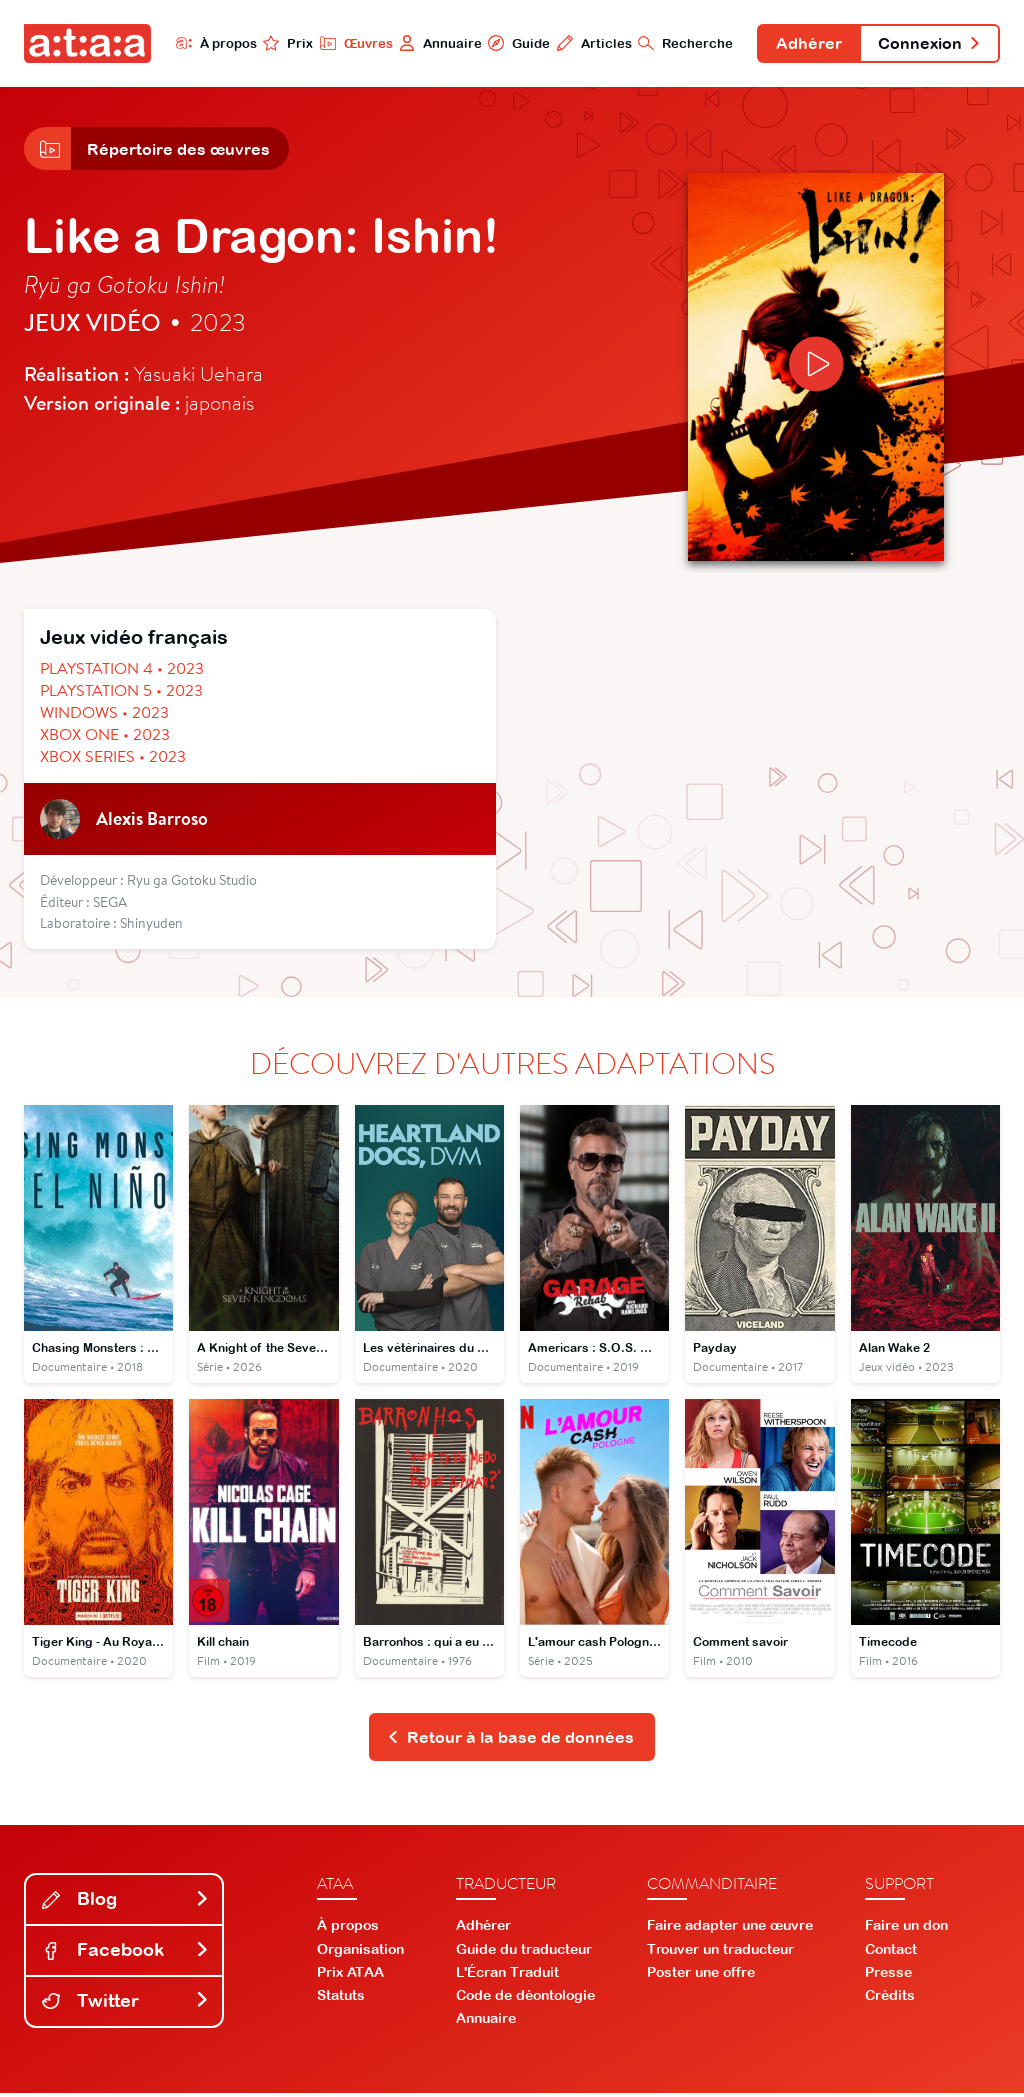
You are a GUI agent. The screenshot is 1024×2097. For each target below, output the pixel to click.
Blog (126, 1903)
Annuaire (434, 43)
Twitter (126, 2005)
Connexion (928, 44)
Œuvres (349, 43)
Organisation (360, 1953)
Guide (513, 43)
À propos (209, 43)
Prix (282, 43)
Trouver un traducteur (720, 1953)
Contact (891, 1953)
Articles (588, 43)
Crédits (890, 2000)
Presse (888, 1976)
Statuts (341, 2000)
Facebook (126, 1954)
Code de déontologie (525, 2000)
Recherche (680, 43)
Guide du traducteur (524, 1953)
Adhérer (805, 44)
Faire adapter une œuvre (730, 1930)
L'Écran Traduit (507, 1976)
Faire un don (906, 1930)
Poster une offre (701, 1976)
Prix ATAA (350, 1976)
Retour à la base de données (510, 1741)
